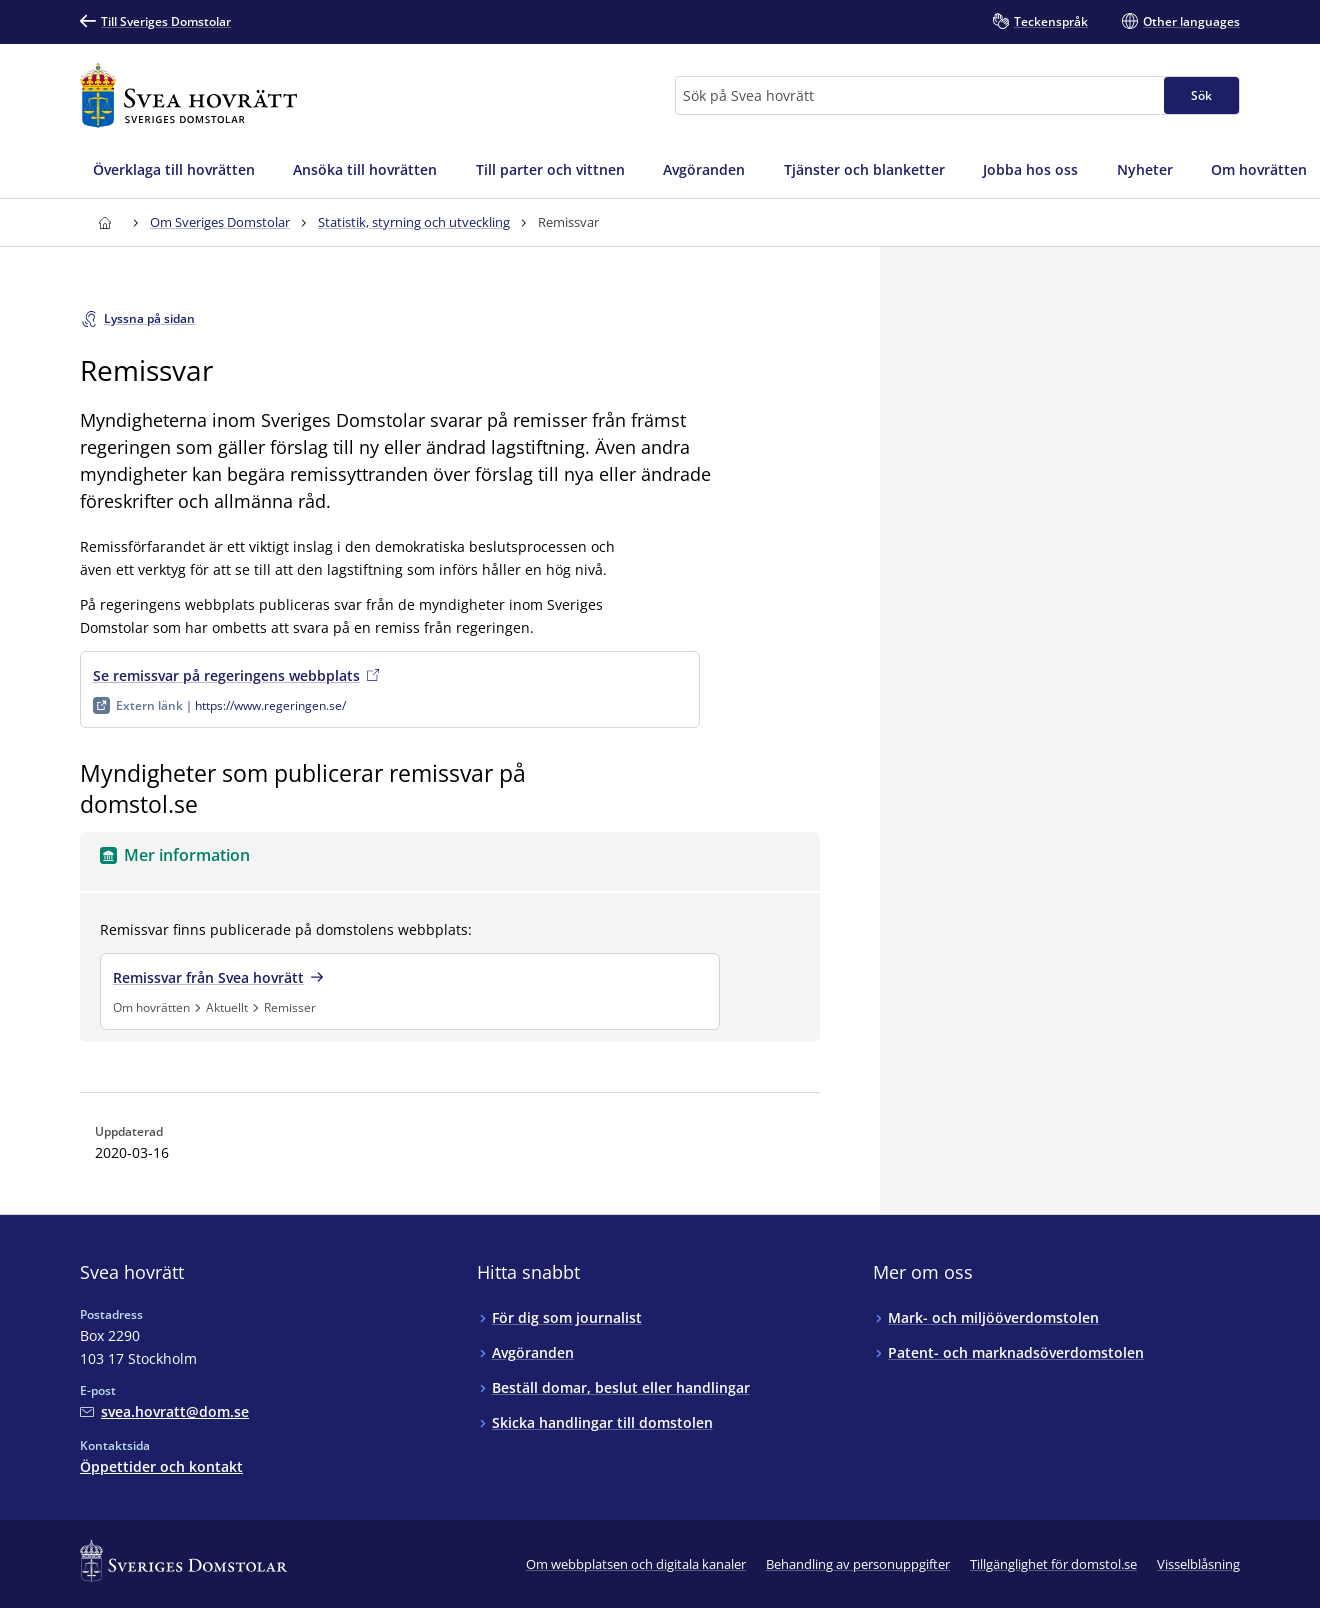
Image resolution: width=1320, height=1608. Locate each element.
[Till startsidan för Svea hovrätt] (188, 95)
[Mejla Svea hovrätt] (164, 1411)
